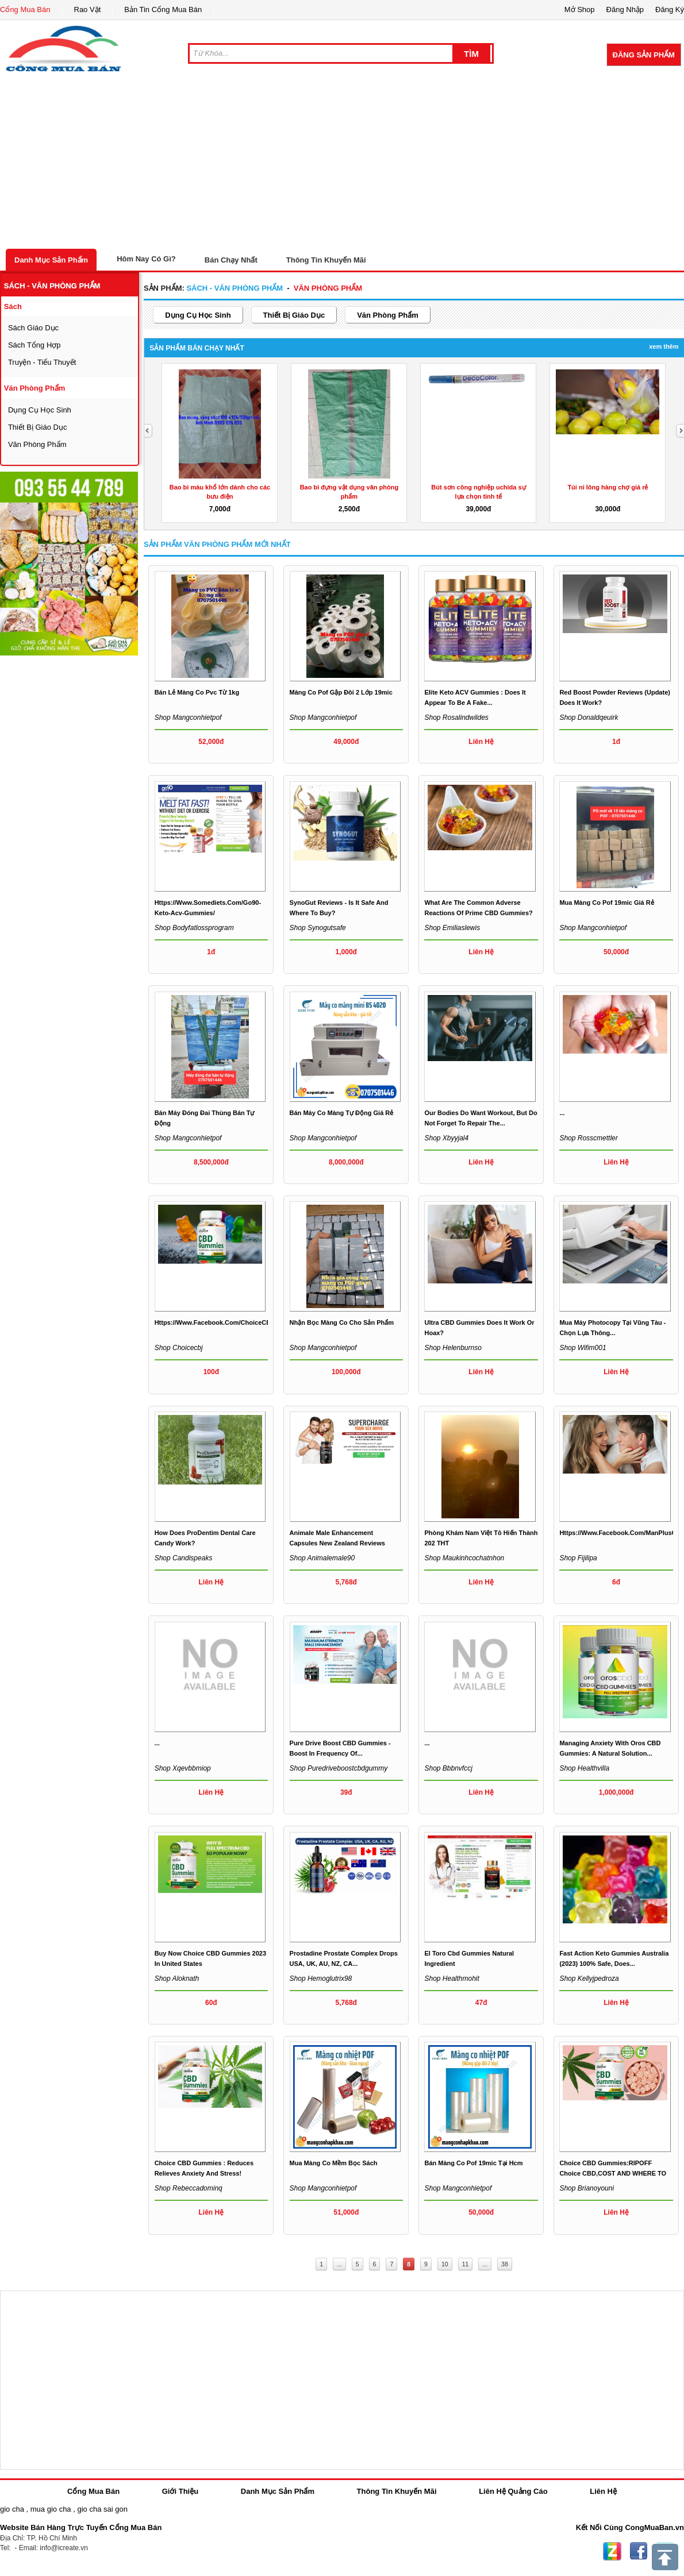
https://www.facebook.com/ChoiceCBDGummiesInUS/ (238, 1322)
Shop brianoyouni (586, 2188)
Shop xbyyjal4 (446, 1138)
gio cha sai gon (102, 2509)
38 (504, 2264)
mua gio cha (50, 2509)
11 (465, 2264)
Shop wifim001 (582, 1348)
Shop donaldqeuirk (588, 718)
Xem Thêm (663, 346)
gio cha (12, 2509)
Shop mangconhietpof (188, 718)
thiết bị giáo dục (37, 427)
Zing (612, 2551)
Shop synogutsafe (318, 928)
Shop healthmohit (451, 1979)
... (561, 1112)
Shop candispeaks (184, 1558)
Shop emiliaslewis (452, 928)
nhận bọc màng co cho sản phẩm (342, 1322)
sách (13, 306)
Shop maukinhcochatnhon (464, 1558)
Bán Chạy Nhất (231, 260)
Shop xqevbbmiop (183, 1768)
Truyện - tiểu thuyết (42, 362)
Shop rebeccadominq (188, 2188)
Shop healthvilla (584, 1768)
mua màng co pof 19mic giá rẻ (606, 902)
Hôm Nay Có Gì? (146, 258)
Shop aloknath (177, 1979)
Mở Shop (579, 9)
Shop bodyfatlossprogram (194, 928)
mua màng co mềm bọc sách (334, 2162)
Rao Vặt (87, 9)
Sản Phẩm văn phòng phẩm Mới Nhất (217, 544)
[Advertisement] (342, 162)
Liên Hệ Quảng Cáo (513, 2491)
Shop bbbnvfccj (448, 1768)
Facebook (638, 2551)
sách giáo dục (33, 327)
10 (444, 2264)
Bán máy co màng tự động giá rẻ (342, 1112)
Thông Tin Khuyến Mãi (326, 260)
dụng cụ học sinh (39, 410)
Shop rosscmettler (588, 1138)
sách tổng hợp (34, 345)
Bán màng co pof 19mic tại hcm (473, 2162)
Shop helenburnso (452, 1348)
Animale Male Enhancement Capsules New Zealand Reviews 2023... (337, 1543)
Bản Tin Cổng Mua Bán (163, 9)
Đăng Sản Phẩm (644, 55)
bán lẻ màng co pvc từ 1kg (197, 692)
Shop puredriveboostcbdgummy (339, 1768)
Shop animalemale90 (322, 1558)
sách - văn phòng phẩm (52, 285)
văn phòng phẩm (35, 388)
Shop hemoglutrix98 (321, 1979)
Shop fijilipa (578, 1558)
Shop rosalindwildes (456, 718)
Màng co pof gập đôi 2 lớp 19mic (341, 692)
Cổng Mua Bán (25, 9)
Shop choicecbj (179, 1348)
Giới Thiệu (180, 2491)
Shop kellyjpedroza (588, 1979)
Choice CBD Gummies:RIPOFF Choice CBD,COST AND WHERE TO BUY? (612, 2173)
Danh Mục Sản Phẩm (51, 260)
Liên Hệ (603, 2491)
